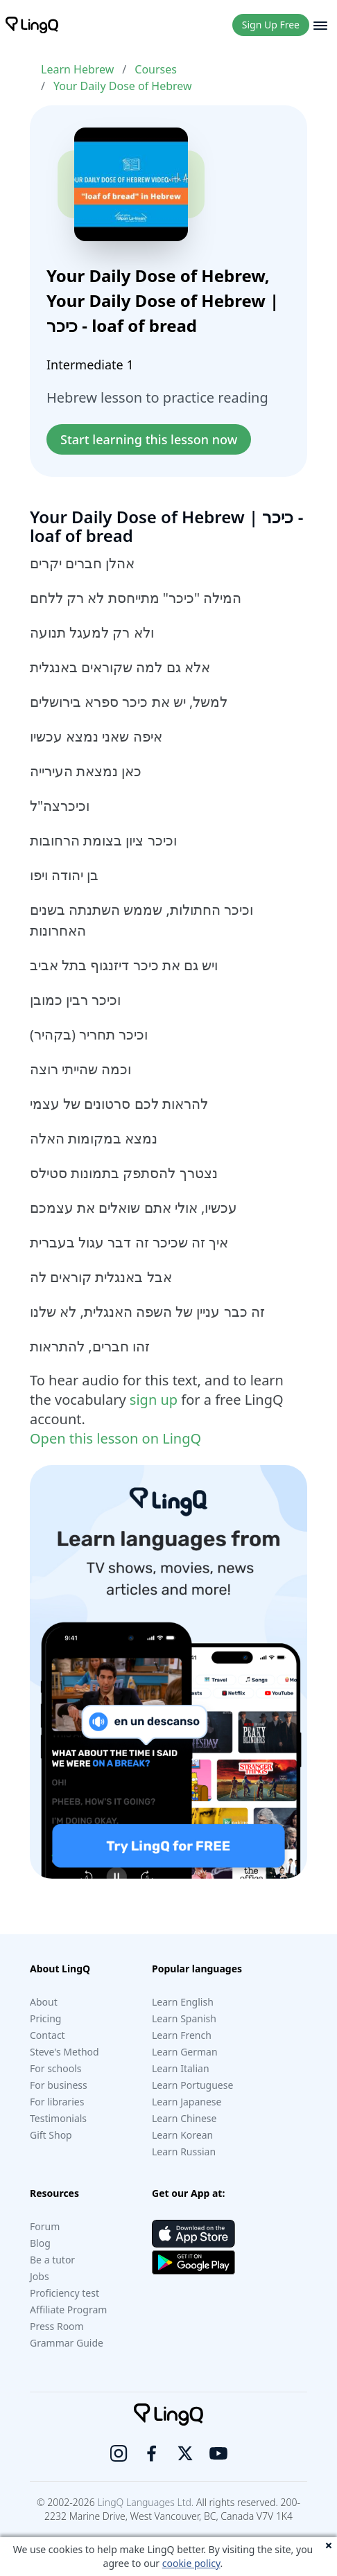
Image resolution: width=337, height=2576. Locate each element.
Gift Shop (51, 2134)
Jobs (39, 2276)
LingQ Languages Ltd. (145, 2502)
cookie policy (191, 2563)
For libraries (57, 2101)
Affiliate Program (68, 2309)
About (44, 2001)
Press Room (57, 2326)
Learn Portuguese (192, 2085)
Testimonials (58, 2118)
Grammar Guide (66, 2342)
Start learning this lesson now (148, 439)
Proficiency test (64, 2292)
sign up (154, 1399)
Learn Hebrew (77, 69)
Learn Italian (180, 2068)
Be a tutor (52, 2259)
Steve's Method (64, 2051)
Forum (45, 2226)
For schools (56, 2068)
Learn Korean (182, 2134)
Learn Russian (184, 2151)
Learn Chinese (184, 2118)
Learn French (181, 2035)
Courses (156, 69)
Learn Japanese (186, 2101)
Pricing (45, 2018)
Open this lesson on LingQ (115, 1438)
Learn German (185, 2051)
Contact (47, 2035)
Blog (40, 2243)
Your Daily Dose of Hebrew (122, 86)
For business (58, 2085)
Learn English (183, 2001)
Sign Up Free (271, 24)
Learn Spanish (184, 2018)
